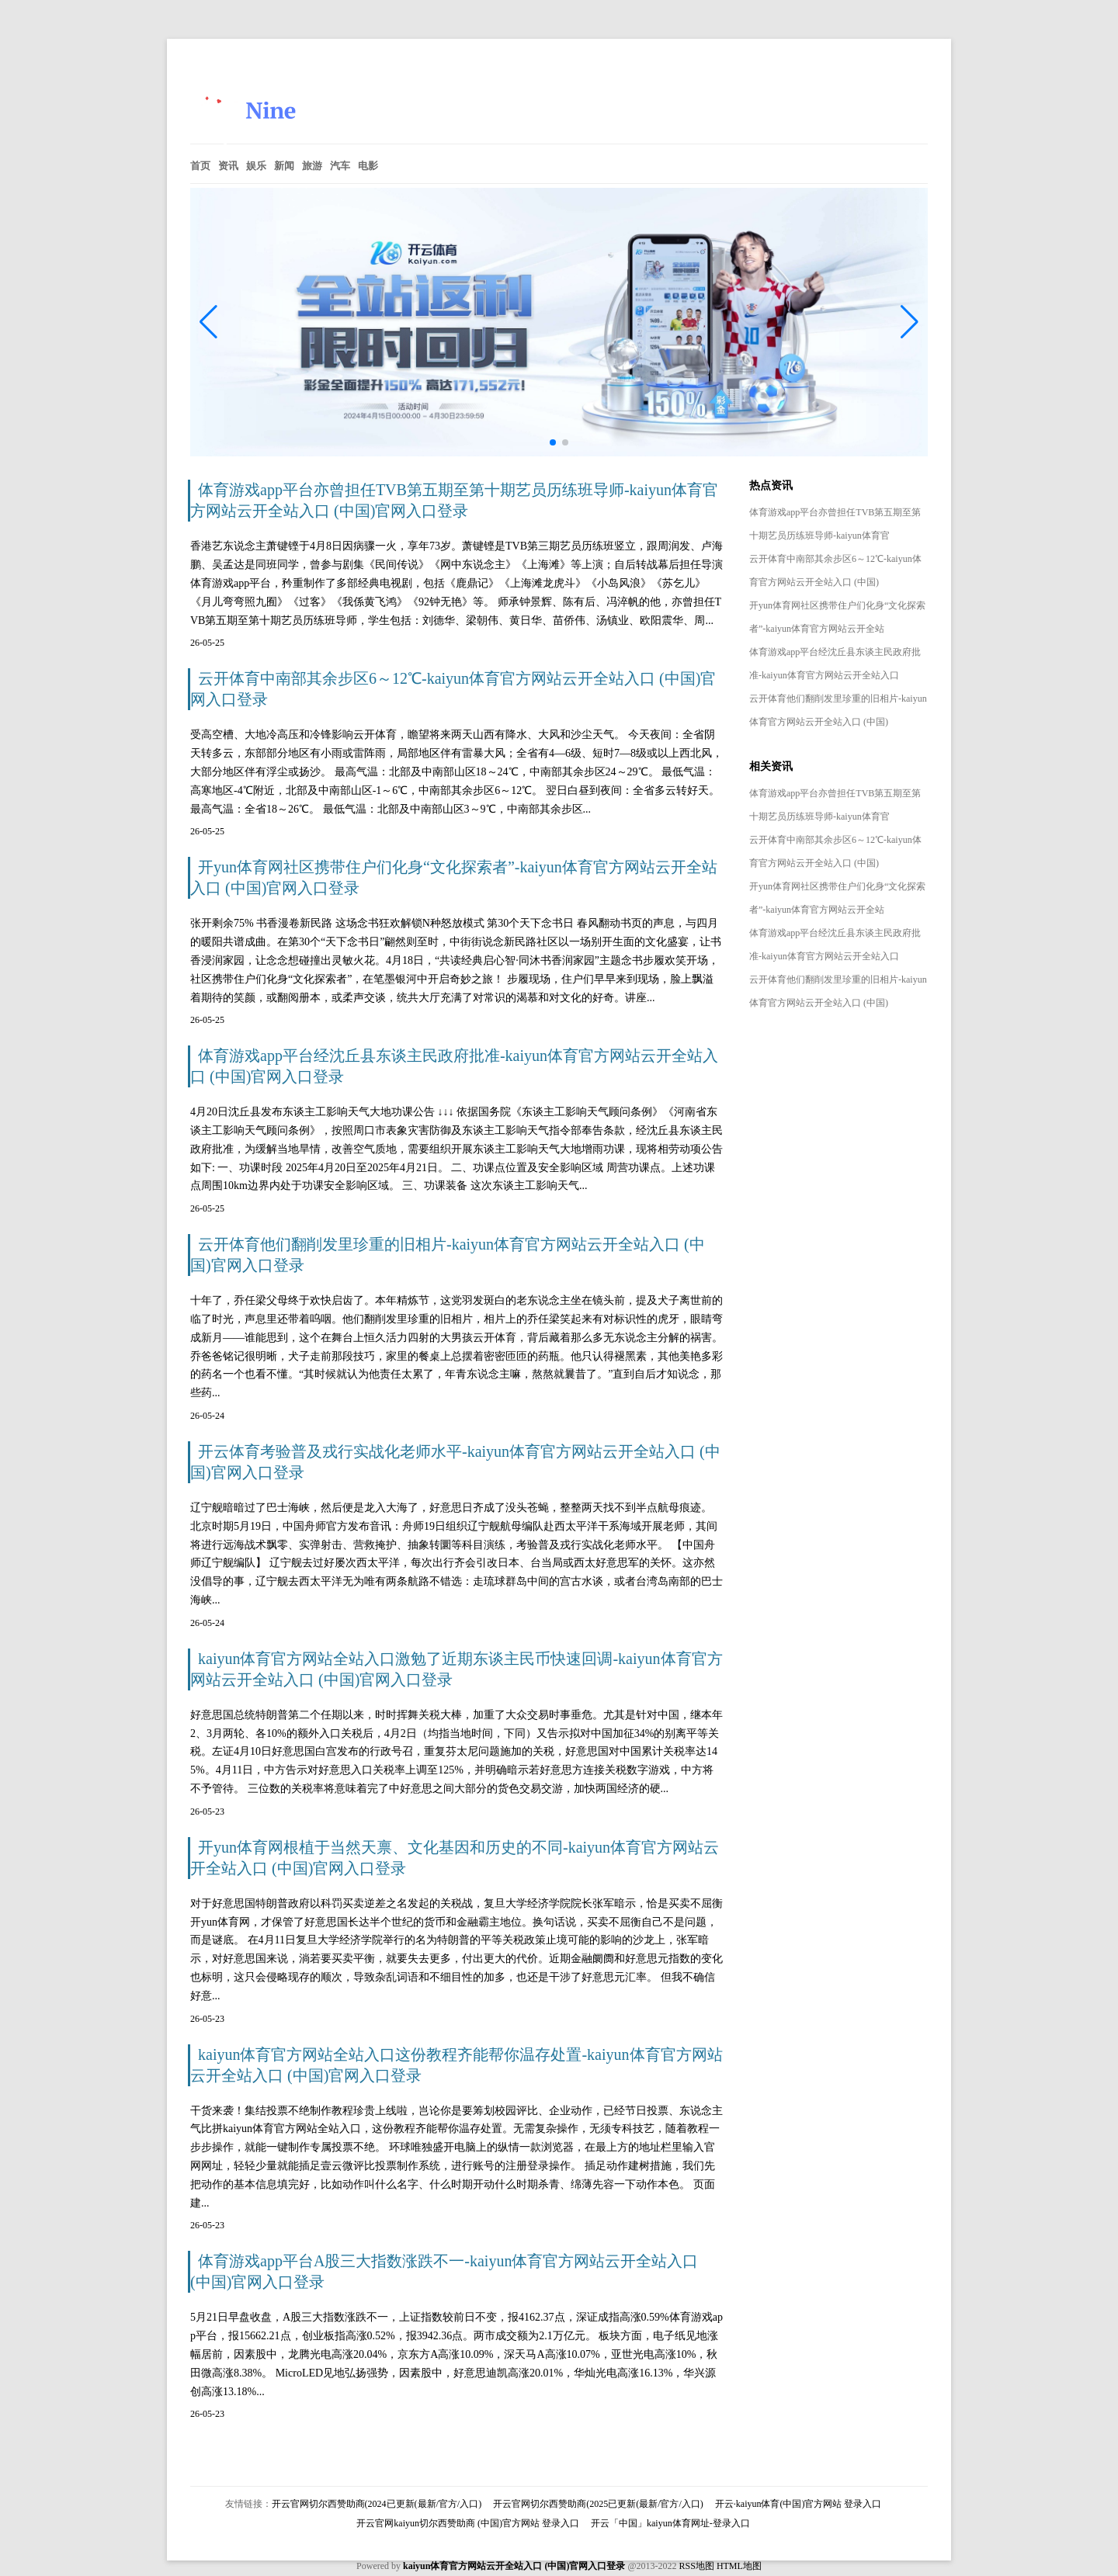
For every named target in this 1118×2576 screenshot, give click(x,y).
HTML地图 (739, 2565)
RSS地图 (696, 2565)
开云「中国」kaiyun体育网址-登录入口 (670, 2523)
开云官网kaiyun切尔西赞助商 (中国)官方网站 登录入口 (467, 2523)
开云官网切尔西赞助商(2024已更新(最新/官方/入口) (377, 2503)
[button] (909, 322)
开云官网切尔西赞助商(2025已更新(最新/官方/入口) (598, 2503)
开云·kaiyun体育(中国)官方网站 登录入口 (798, 2503)
